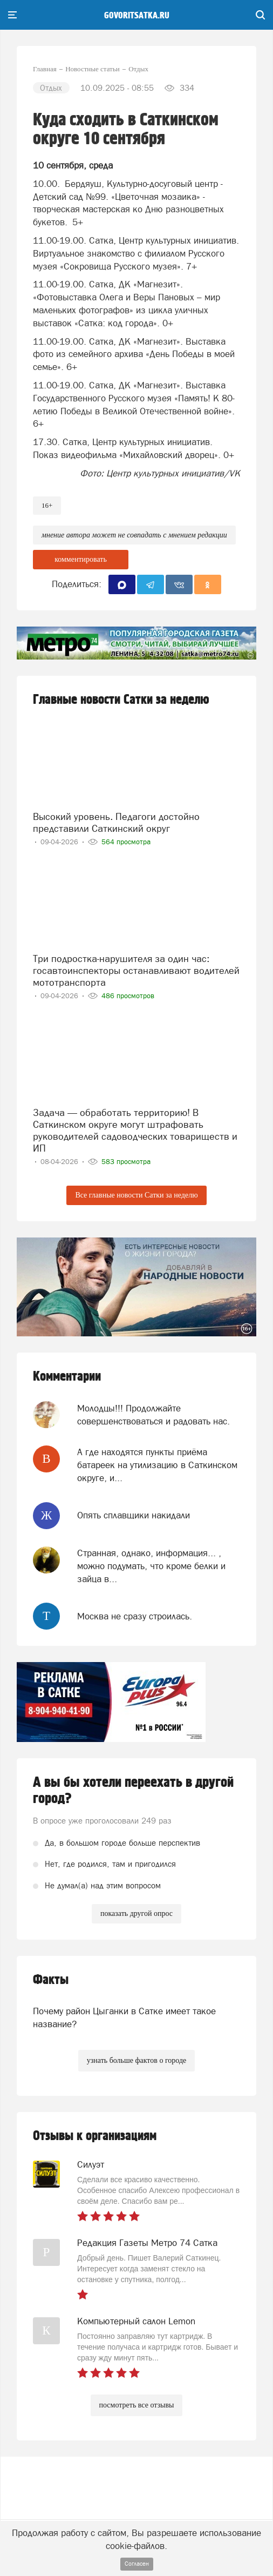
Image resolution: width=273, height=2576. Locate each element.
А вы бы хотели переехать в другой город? (133, 1790)
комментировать (80, 559)
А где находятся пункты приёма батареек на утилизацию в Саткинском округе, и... (157, 1465)
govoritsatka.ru (136, 15)
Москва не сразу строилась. (134, 1616)
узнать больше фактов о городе (136, 2060)
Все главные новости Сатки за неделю (136, 1195)
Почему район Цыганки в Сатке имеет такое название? (124, 2017)
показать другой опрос (136, 1913)
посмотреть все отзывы (136, 2405)
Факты (51, 1980)
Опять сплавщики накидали (133, 1515)
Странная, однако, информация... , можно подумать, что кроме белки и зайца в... (151, 1566)
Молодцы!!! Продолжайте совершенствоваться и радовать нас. (153, 1415)
